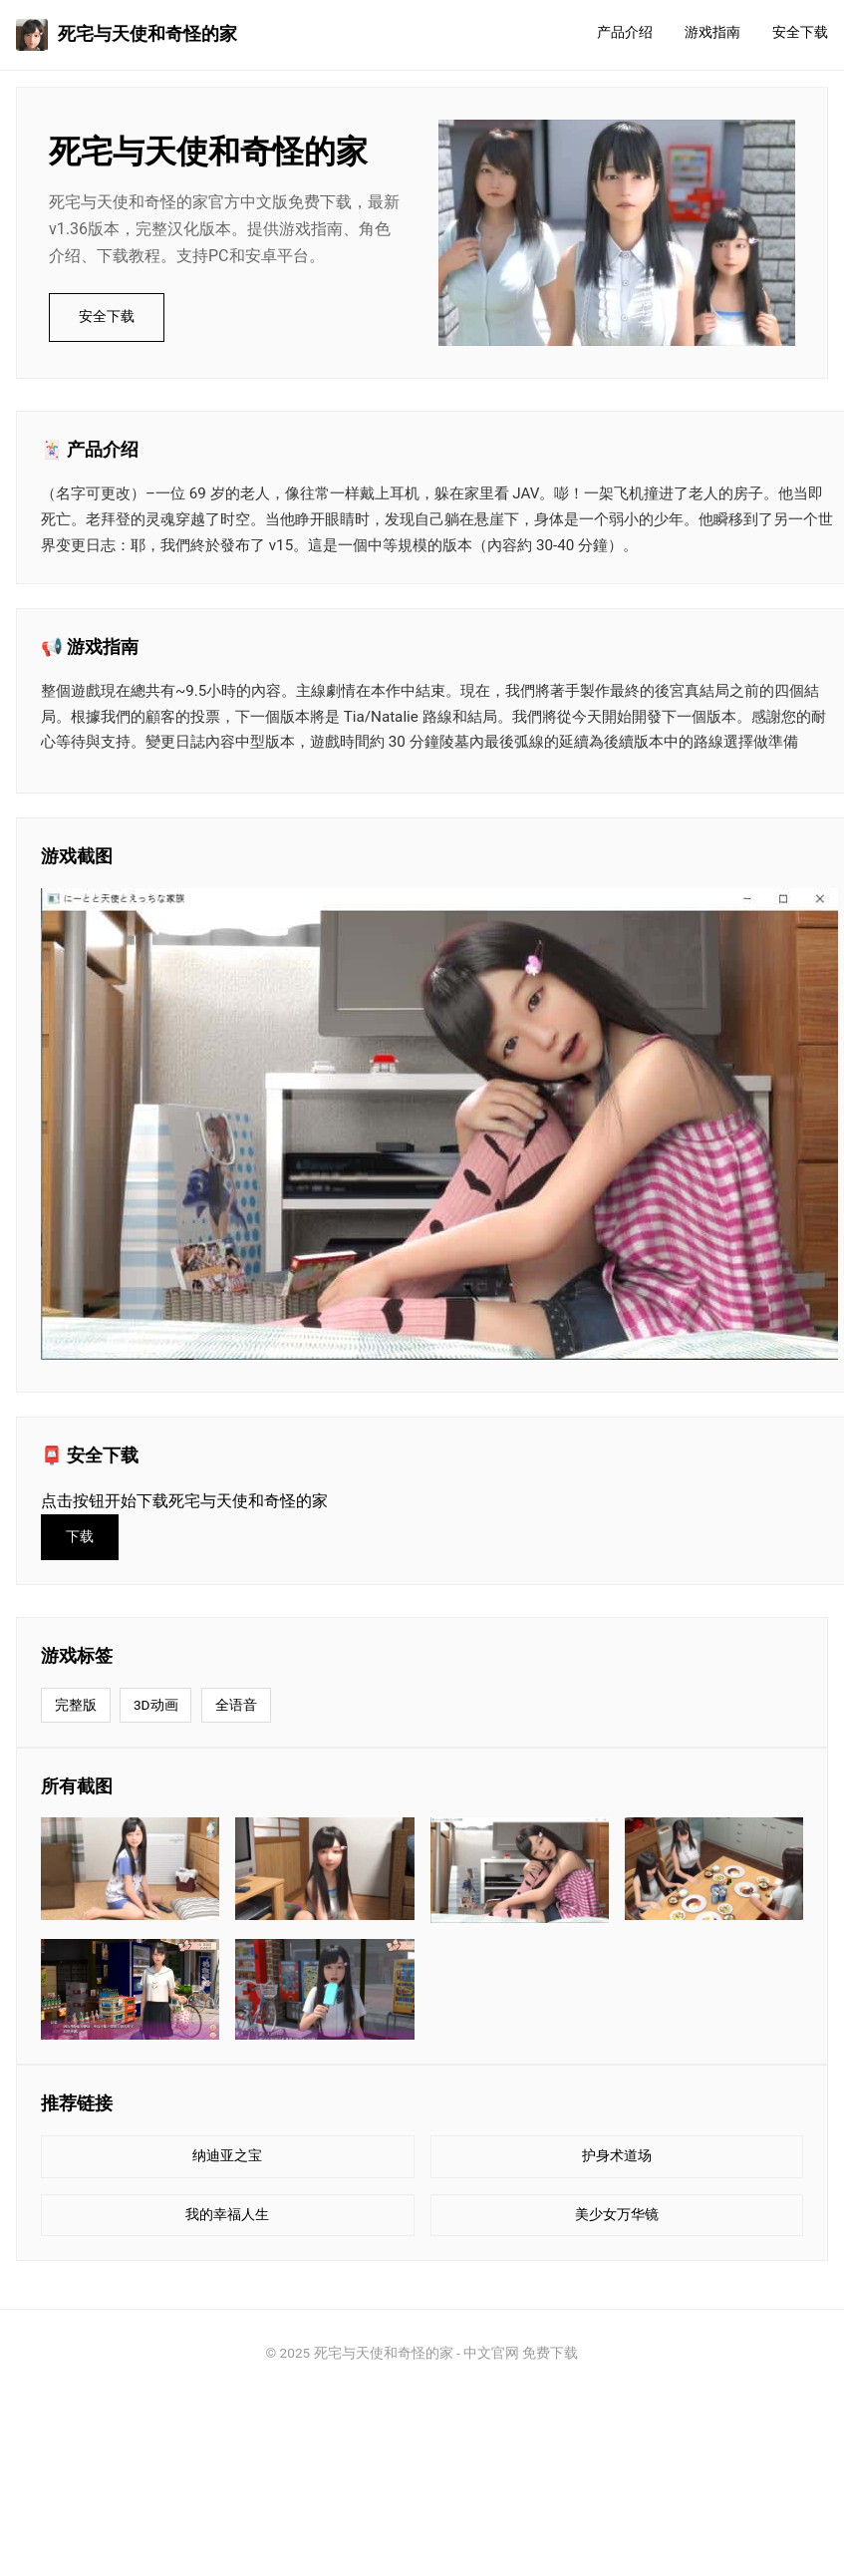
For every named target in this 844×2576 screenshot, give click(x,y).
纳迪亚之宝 (227, 2155)
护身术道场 (617, 2155)
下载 (80, 1536)
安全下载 (800, 32)
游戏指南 (712, 32)
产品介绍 (625, 32)
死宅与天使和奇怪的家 (126, 35)
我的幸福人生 (227, 2214)
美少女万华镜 (617, 2214)
